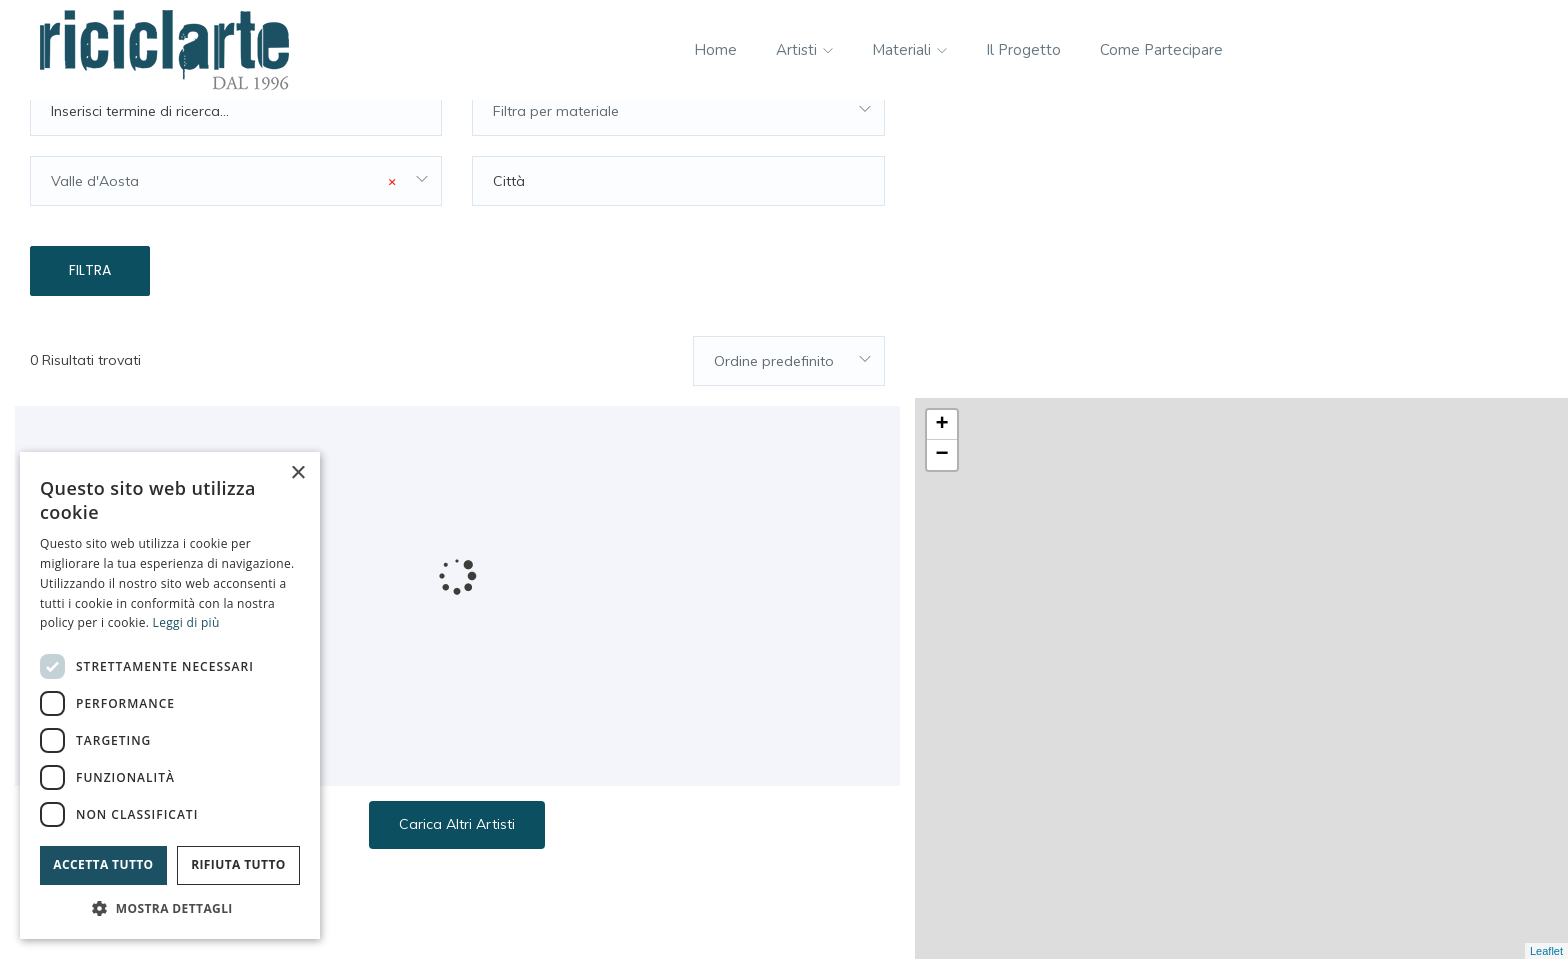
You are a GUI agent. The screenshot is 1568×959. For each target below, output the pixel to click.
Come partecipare (1161, 50)
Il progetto (1023, 50)
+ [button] (942, 128)
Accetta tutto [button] (103, 864)
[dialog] (170, 695)
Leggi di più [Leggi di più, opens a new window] (186, 622)
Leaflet (1546, 951)
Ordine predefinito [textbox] (774, 406)
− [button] (942, 158)
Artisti (804, 50)
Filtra (90, 315)
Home (715, 50)
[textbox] (678, 156)
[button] (170, 908)
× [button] (297, 473)
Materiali (909, 50)
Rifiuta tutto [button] (238, 864)
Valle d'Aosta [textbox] (223, 226)
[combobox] (678, 156)
